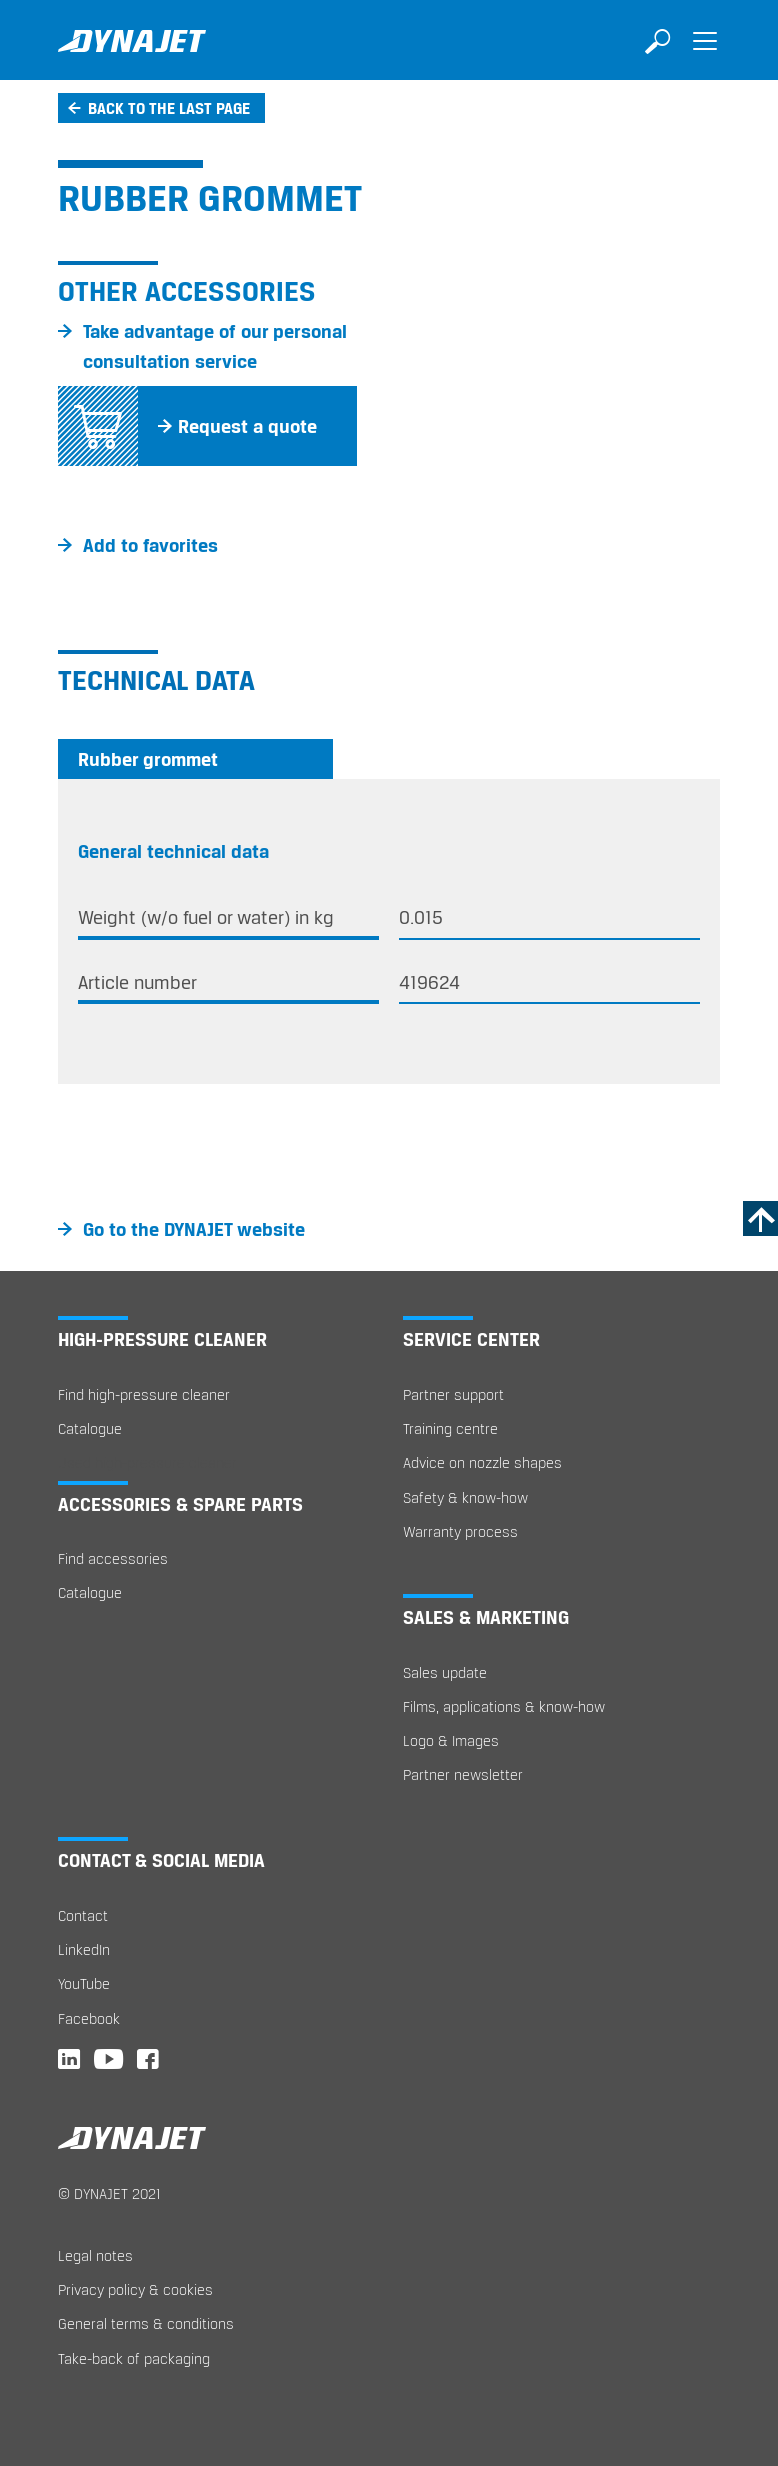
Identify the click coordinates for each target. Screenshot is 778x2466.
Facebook (89, 2018)
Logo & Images (451, 1740)
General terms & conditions (146, 2323)
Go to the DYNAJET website (194, 1229)
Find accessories (113, 1558)
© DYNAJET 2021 (109, 2193)
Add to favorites (150, 545)
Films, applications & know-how (504, 1706)
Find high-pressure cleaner (144, 1394)
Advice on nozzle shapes (482, 1462)
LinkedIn (84, 1949)
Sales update (445, 1672)
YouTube (84, 1983)
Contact (83, 1915)
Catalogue (90, 1428)
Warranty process (460, 1531)
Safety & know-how (465, 1497)
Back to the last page (169, 108)
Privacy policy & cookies (135, 2289)
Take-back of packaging (134, 2358)
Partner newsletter (463, 1774)
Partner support (453, 1394)
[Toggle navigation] (705, 55)
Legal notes (95, 2255)
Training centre (450, 1428)
